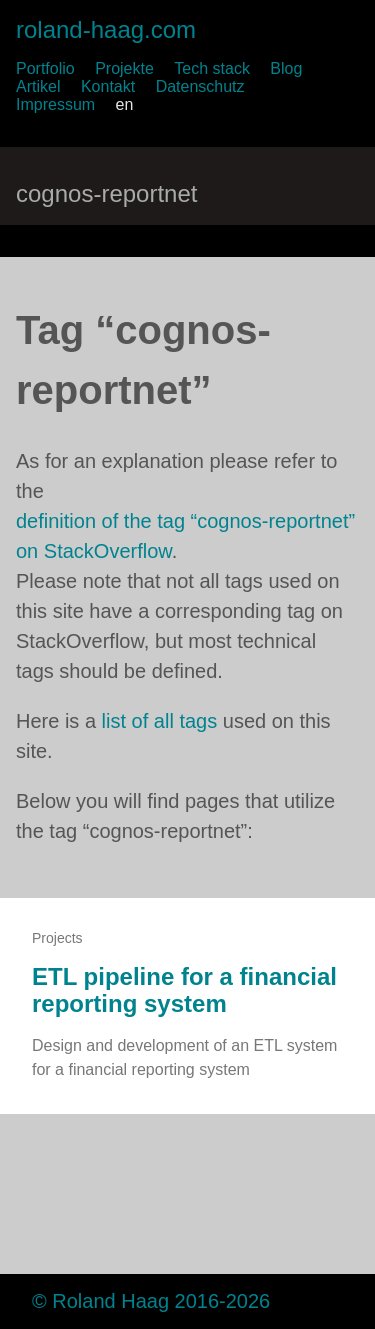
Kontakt (108, 86)
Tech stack (212, 68)
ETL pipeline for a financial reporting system (184, 990)
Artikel (38, 86)
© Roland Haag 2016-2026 (151, 1301)
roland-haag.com (106, 29)
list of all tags (160, 721)
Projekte (124, 68)
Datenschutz (200, 86)
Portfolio (45, 68)
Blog (286, 68)
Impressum (55, 104)
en (125, 104)
